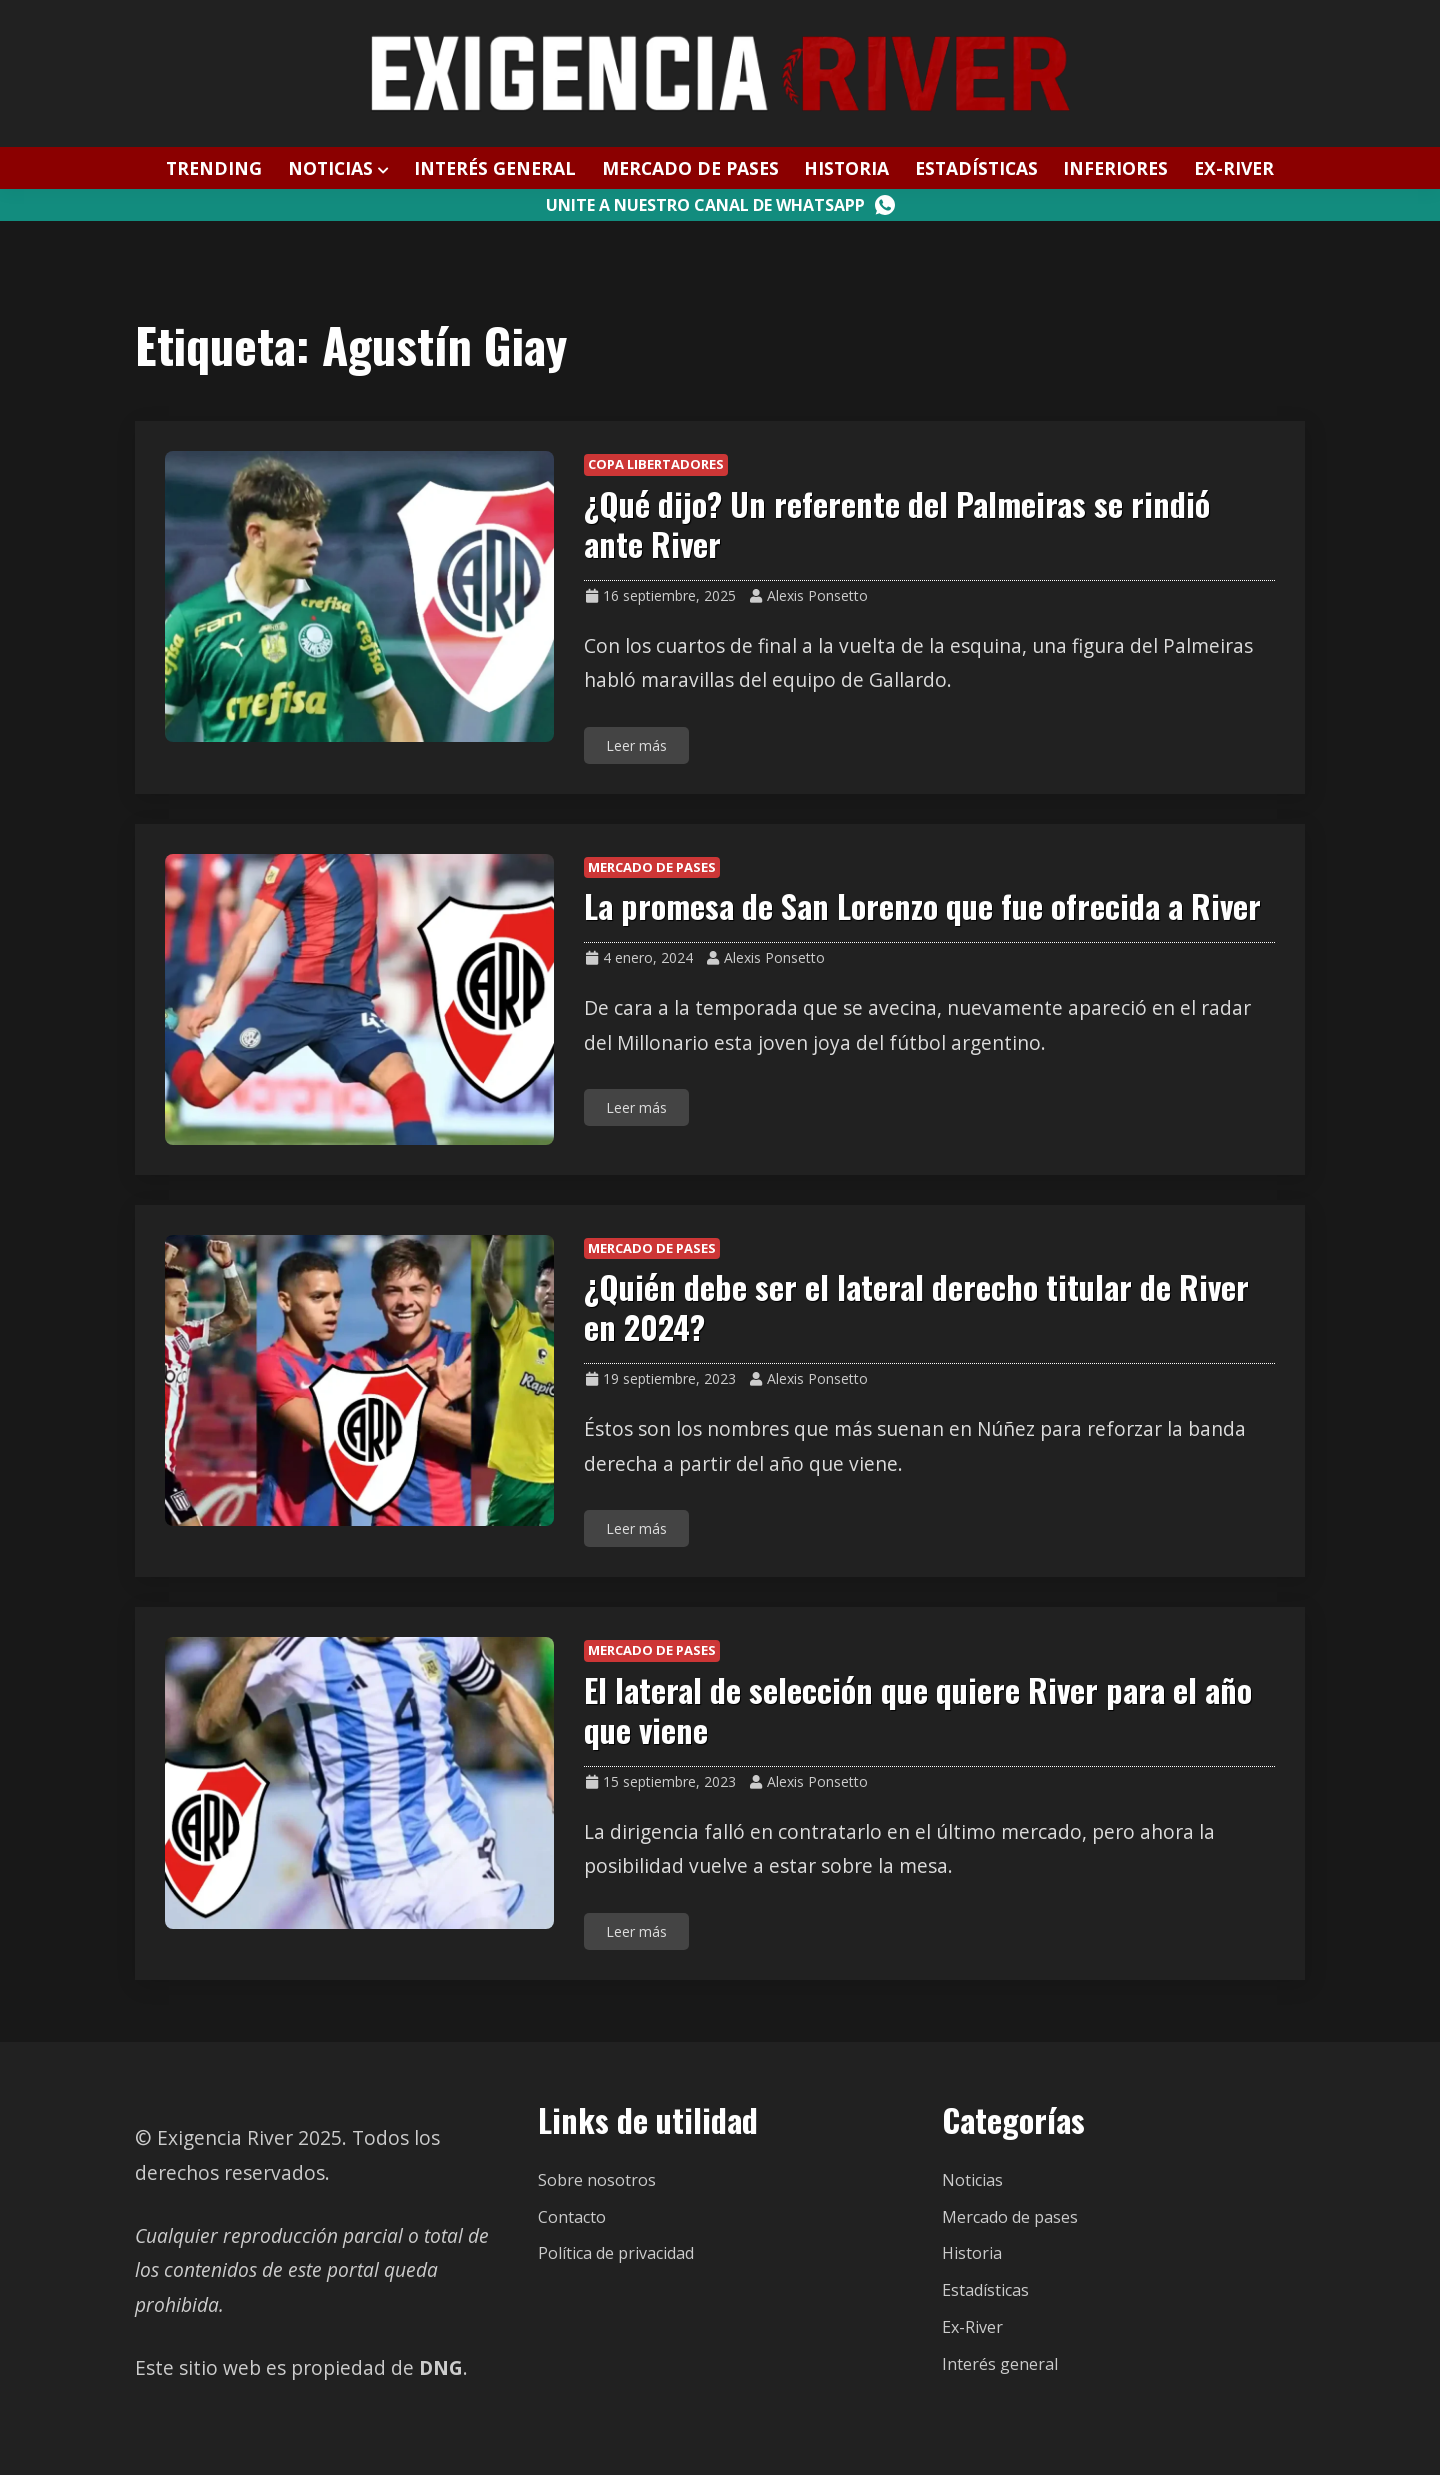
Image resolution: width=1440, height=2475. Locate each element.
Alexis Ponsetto (817, 595)
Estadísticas (976, 168)
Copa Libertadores (656, 464)
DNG (441, 2367)
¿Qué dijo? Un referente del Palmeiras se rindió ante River (897, 523)
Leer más (636, 745)
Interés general (495, 168)
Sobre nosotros (597, 2180)
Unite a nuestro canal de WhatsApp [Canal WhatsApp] (720, 205)
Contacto (572, 2217)
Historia (846, 168)
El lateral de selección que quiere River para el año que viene (918, 1709)
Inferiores (1115, 168)
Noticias (330, 168)
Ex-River (1234, 168)
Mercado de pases (690, 168)
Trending (214, 168)
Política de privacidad (616, 2253)
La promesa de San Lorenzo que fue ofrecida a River (922, 905)
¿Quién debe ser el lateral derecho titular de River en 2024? (916, 1306)
